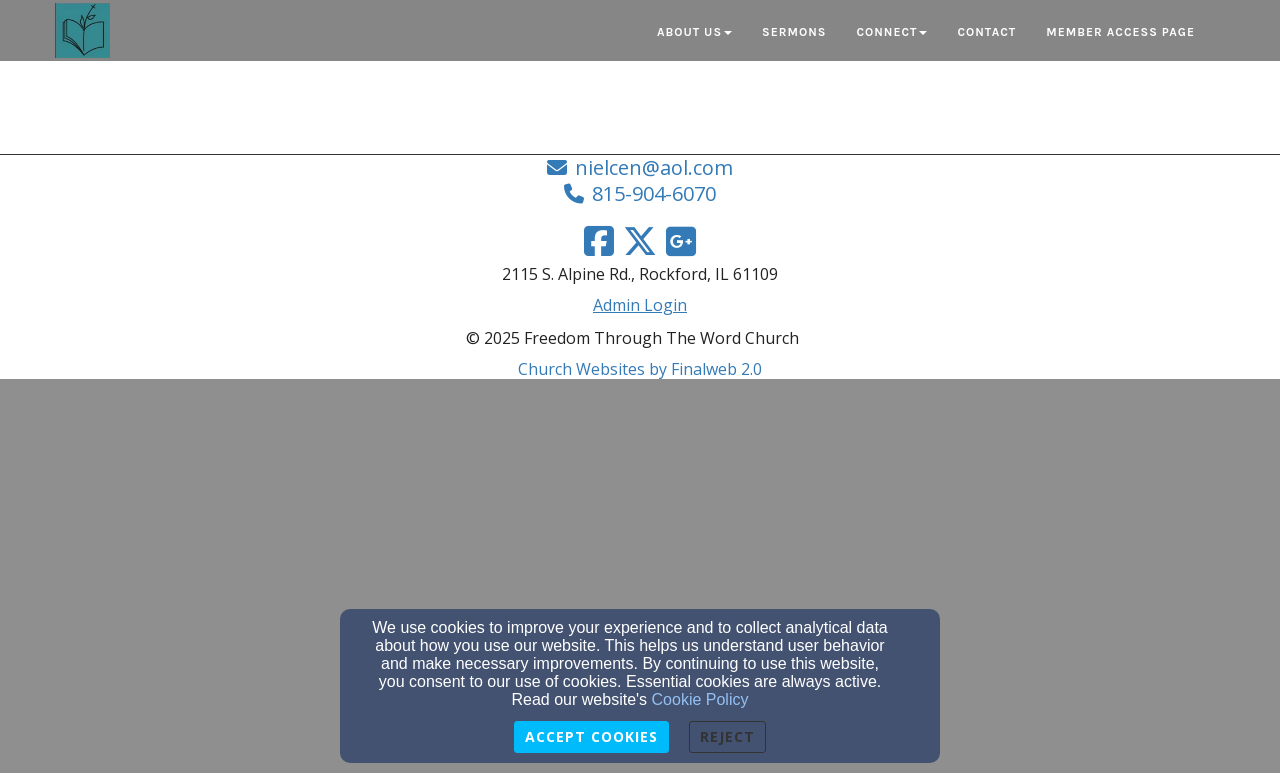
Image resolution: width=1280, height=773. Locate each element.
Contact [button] (986, 32)
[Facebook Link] (599, 241)
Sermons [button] (794, 32)
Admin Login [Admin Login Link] (640, 305)
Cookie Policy (700, 699)
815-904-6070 (654, 193)
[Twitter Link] (640, 241)
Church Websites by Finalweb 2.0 (640, 369)
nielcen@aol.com (654, 167)
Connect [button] (891, 32)
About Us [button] (694, 32)
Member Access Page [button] (1120, 32)
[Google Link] (681, 241)
